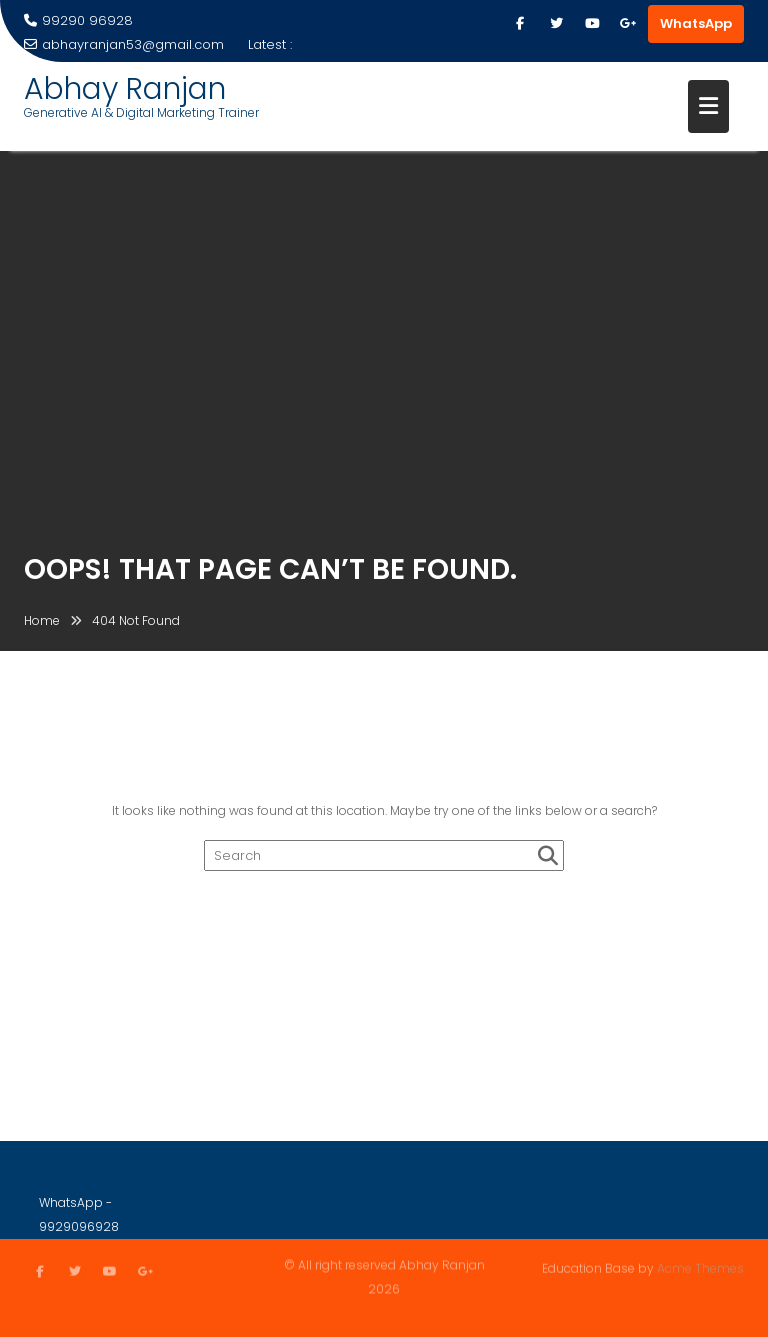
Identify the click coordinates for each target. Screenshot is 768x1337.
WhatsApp (696, 23)
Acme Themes (700, 1267)
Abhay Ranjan (125, 89)
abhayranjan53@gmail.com (124, 44)
